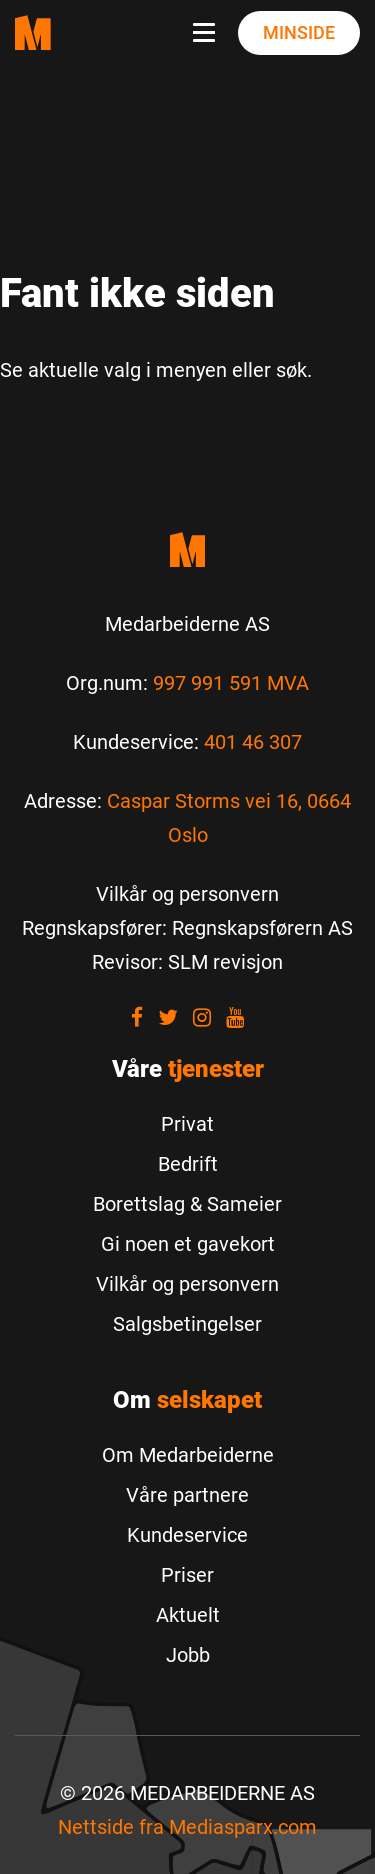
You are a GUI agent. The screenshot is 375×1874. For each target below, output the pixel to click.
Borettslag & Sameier (187, 1204)
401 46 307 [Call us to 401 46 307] (253, 742)
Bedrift (188, 1164)
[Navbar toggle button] (208, 33)
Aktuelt (188, 1615)
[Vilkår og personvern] (187, 894)
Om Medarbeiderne (188, 1455)
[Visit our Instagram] (202, 1017)
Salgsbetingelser (187, 1324)
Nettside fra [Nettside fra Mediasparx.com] (187, 1827)
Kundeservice (187, 1535)
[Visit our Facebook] (137, 1017)
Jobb (188, 1655)
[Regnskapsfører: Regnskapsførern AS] (187, 928)
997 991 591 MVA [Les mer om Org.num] (231, 683)
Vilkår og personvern (187, 1284)
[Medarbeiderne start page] (33, 32)
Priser (187, 1575)
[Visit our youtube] (235, 1017)
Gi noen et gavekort (188, 1244)
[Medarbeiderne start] (187, 549)
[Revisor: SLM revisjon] (187, 962)
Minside (299, 32)
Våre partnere (187, 1495)
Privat (187, 1124)
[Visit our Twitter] (168, 1017)
